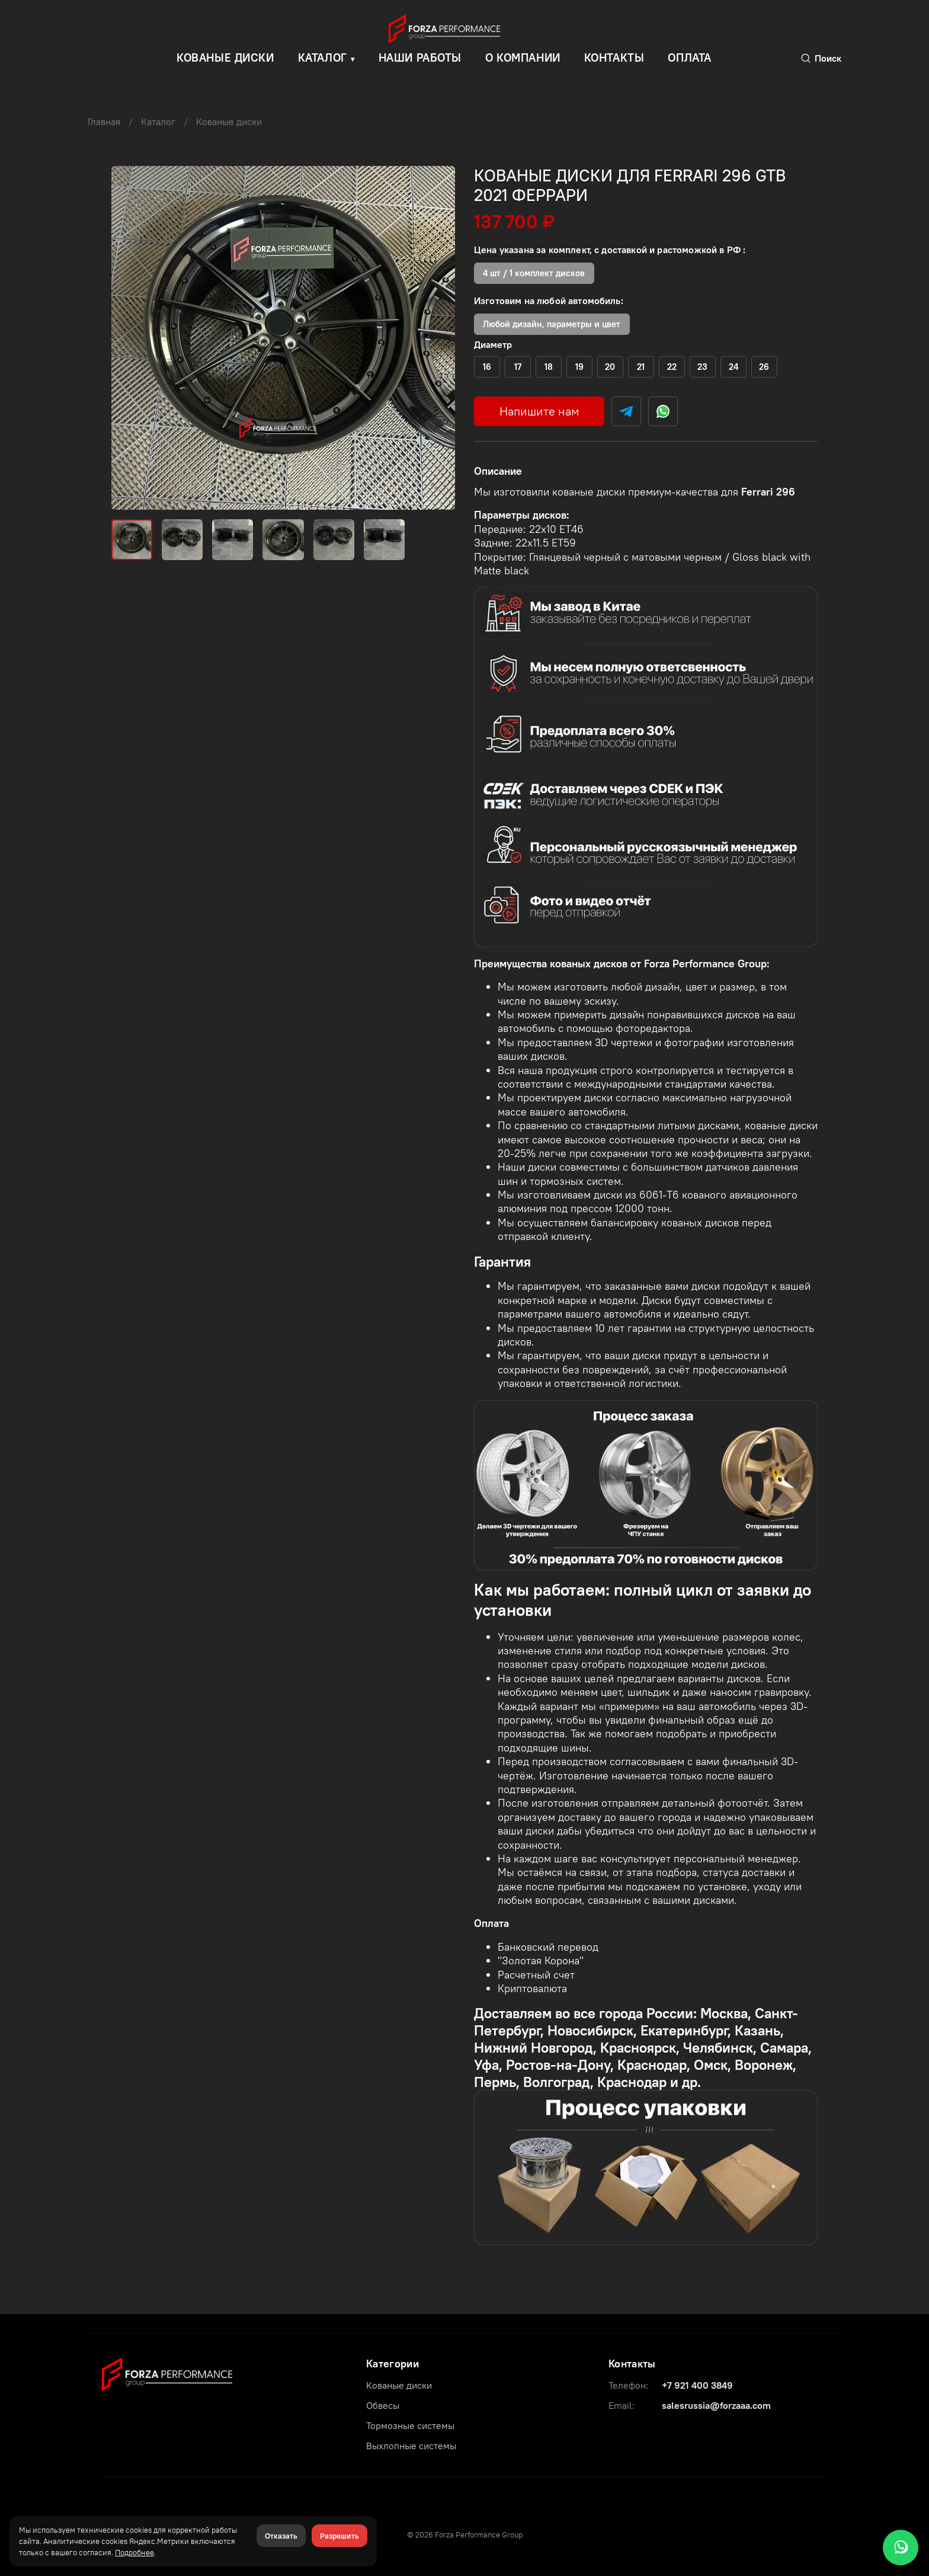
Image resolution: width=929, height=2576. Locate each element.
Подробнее (134, 2552)
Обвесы (382, 2405)
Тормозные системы (410, 2425)
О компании (522, 57)
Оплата (689, 57)
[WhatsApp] (900, 2547)
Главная (104, 121)
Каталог (322, 57)
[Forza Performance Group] (167, 2373)
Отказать (281, 2535)
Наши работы (420, 57)
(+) (487, 366)
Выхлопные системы (411, 2446)
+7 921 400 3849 (697, 2385)
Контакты (614, 57)
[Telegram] (626, 411)
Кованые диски (229, 121)
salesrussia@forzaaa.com (716, 2405)
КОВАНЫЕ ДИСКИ (225, 57)
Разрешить (339, 2535)
